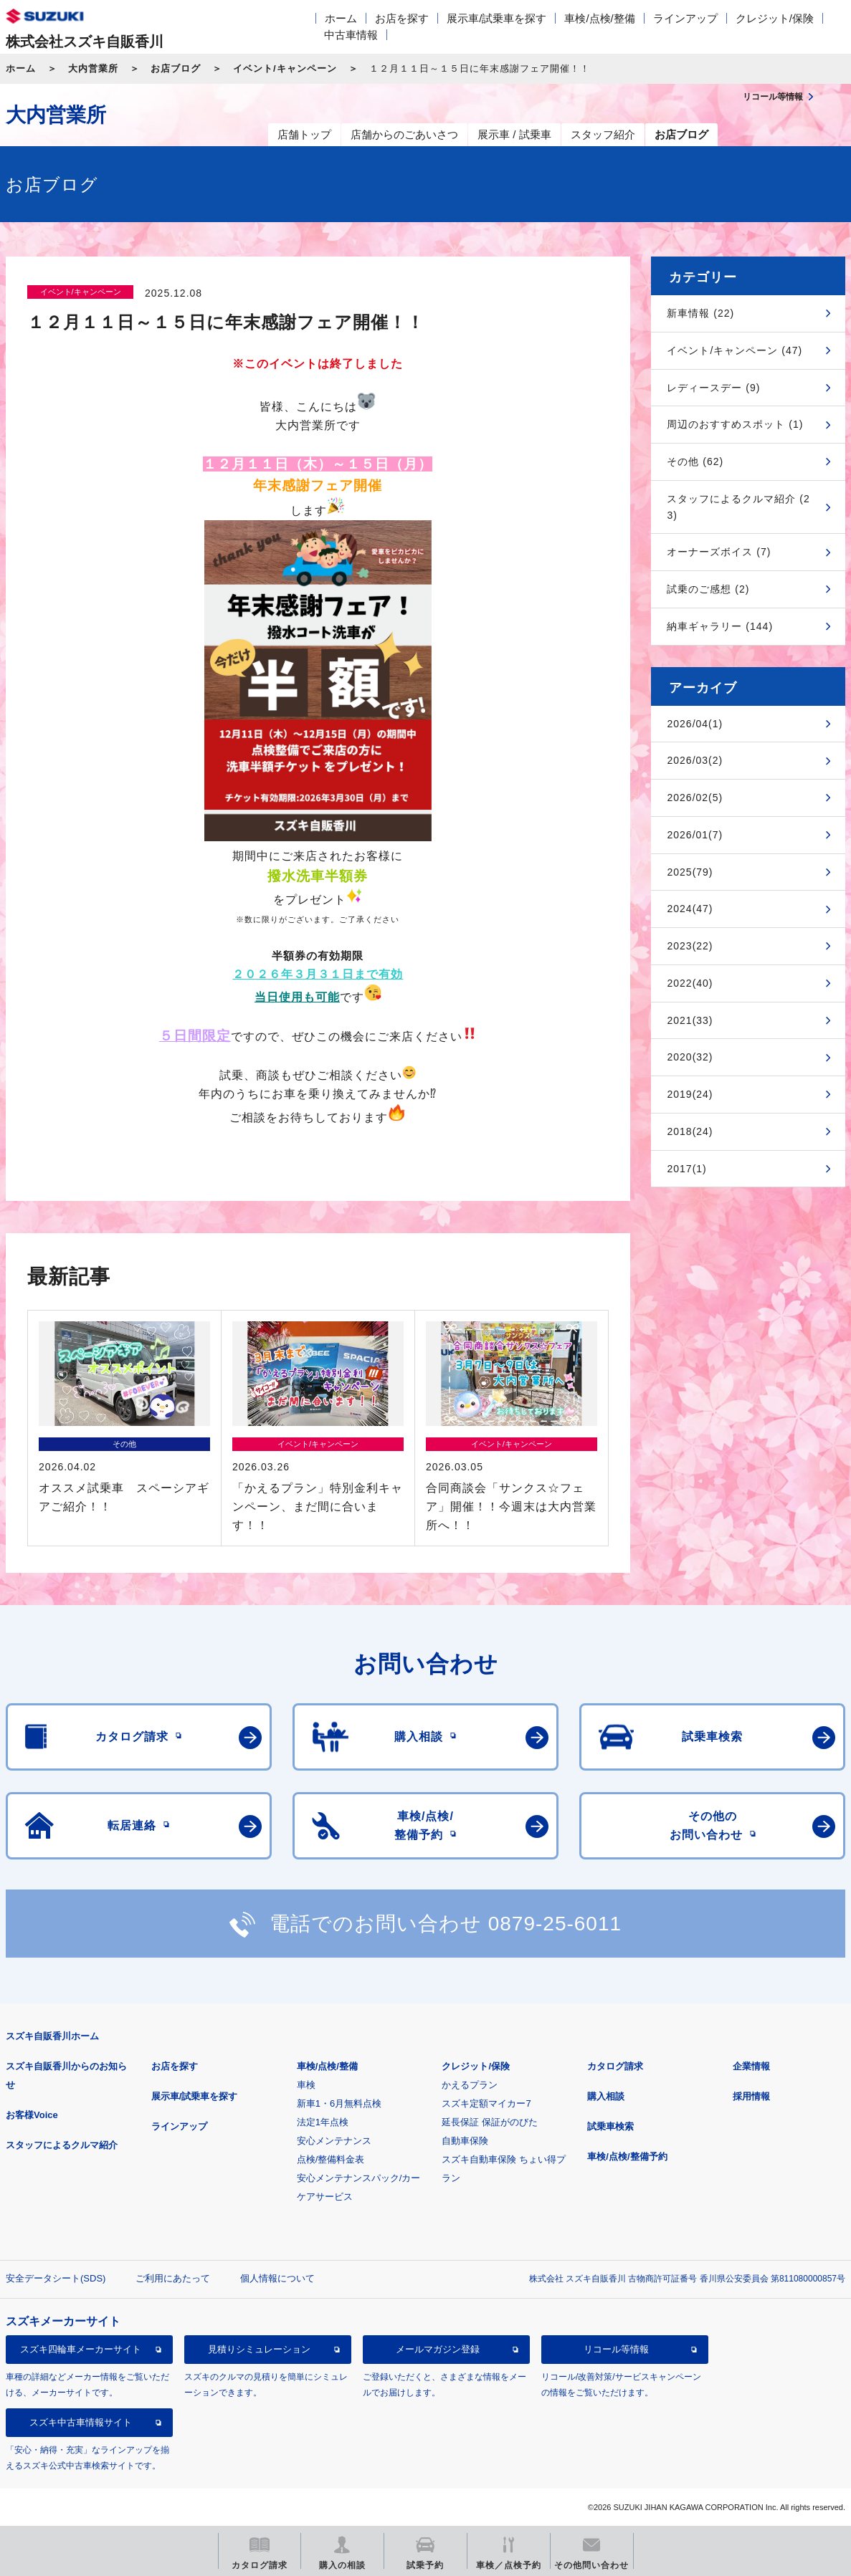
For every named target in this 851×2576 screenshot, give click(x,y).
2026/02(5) (695, 797)
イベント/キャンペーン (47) (734, 350)
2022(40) (690, 983)
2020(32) (690, 1057)
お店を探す (402, 18)
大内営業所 (93, 68)
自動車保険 (465, 2140)
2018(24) (690, 1131)
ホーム (341, 18)
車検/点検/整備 (599, 18)
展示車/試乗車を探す (496, 18)
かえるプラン (470, 2084)
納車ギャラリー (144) (720, 626)
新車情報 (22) (700, 313)
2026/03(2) (695, 760)
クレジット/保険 (775, 18)
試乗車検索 (610, 2126)
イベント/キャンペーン (285, 68)
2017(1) (686, 1168)
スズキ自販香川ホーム (52, 2036)
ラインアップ (685, 18)
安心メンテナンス (334, 2140)
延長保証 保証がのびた (490, 2122)
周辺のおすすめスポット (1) (735, 424)
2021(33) (690, 1020)
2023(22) (690, 946)
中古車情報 (351, 34)
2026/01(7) (695, 835)
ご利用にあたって (173, 2278)
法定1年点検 (322, 2122)
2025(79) (690, 872)
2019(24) (690, 1094)
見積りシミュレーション (259, 2349)
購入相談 (605, 2096)
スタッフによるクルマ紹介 (62, 2145)
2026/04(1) (695, 723)
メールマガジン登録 (438, 2349)
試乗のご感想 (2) (708, 589)
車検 (306, 2084)
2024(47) (690, 908)
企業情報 (751, 2066)
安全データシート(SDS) (55, 2278)
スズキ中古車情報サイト (80, 2422)
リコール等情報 (616, 2349)
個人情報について (277, 2278)
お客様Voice (32, 2115)
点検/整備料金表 (331, 2159)
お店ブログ (176, 68)
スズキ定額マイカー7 (486, 2103)
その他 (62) (695, 461)
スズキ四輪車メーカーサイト (80, 2349)
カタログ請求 (615, 2066)
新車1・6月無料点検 (339, 2103)
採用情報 (751, 2096)
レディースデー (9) (713, 387)
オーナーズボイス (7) (719, 551)
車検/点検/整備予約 (627, 2156)
